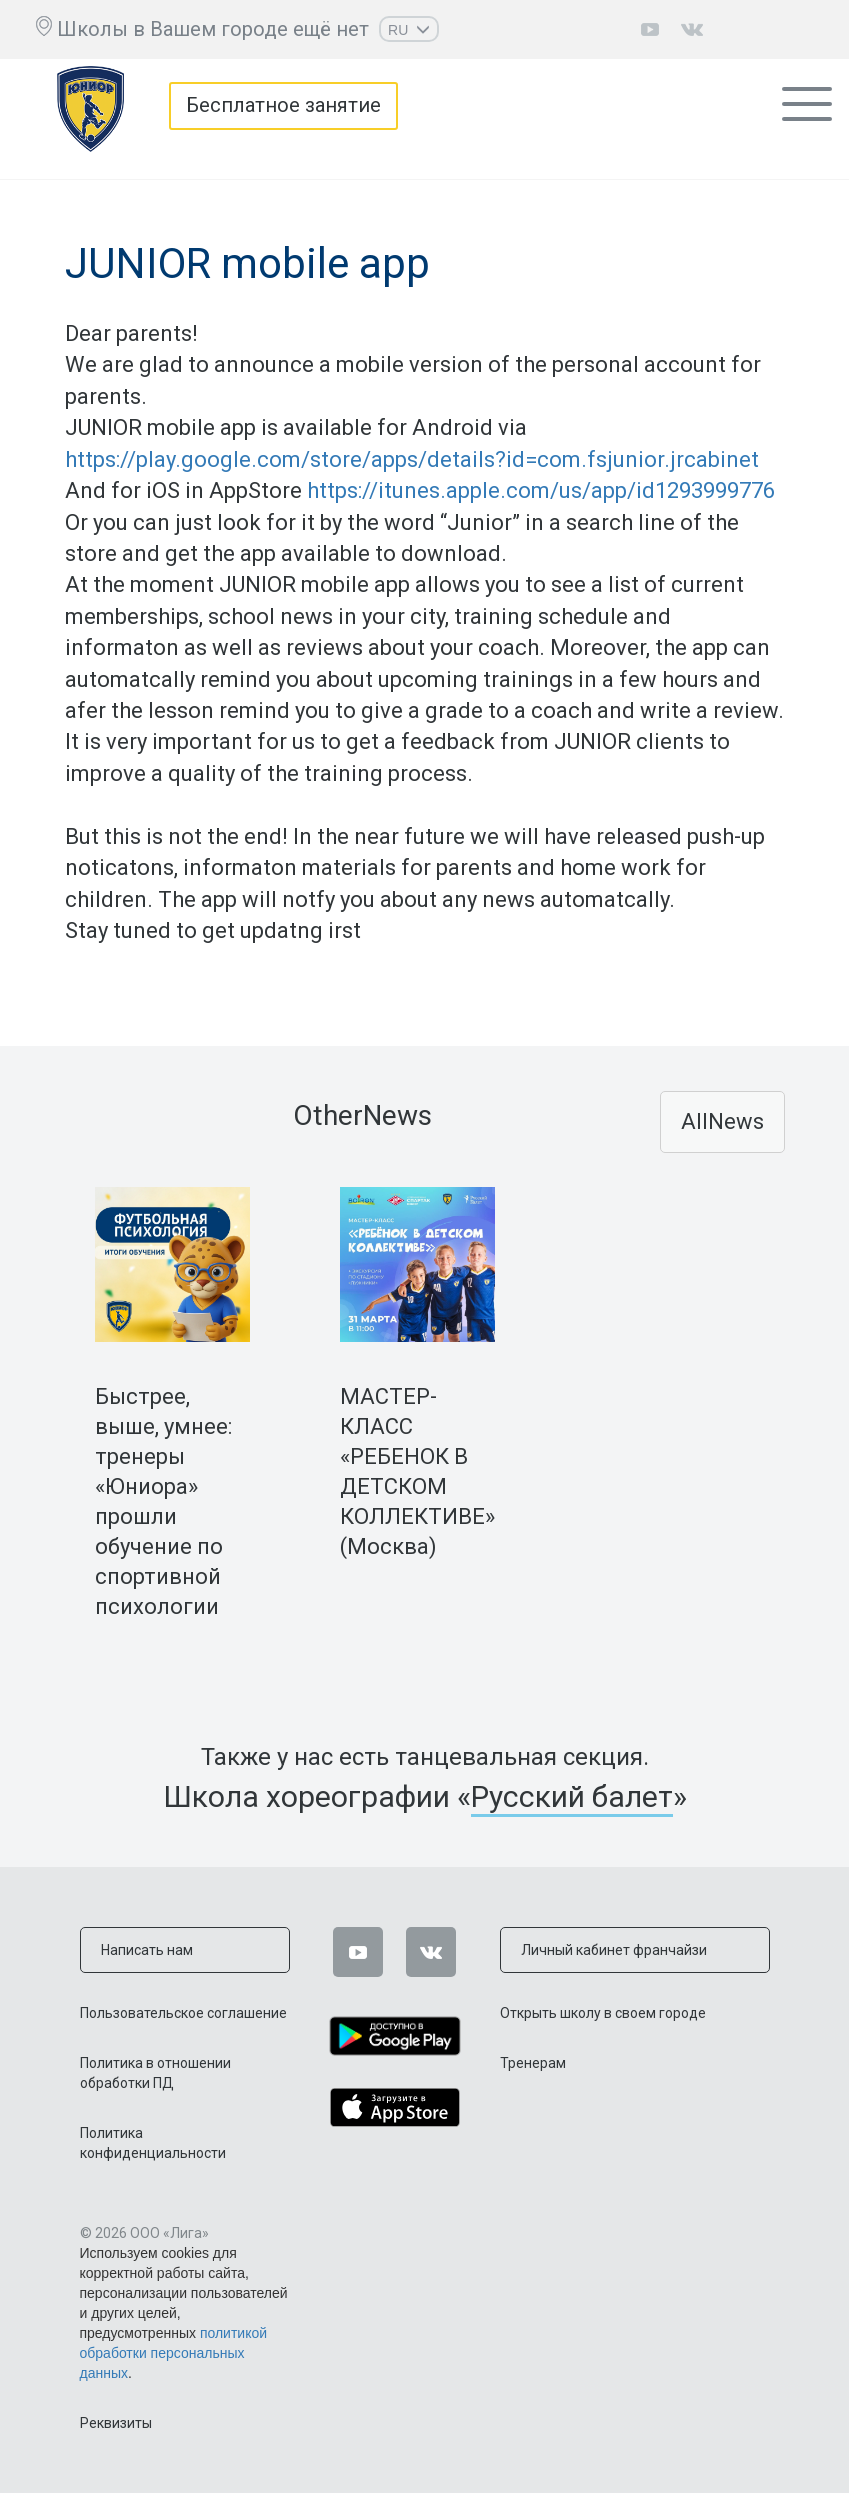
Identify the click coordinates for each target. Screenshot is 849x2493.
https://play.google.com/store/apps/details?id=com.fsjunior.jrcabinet (412, 459)
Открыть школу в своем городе (603, 2013)
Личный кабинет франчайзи (614, 1950)
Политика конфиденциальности (153, 2143)
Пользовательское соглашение (183, 2013)
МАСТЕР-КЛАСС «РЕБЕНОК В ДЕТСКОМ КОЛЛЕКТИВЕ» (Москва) (417, 1471)
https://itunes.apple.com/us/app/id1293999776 (541, 490)
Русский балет (572, 1796)
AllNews (722, 1121)
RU (409, 30)
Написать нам (147, 1950)
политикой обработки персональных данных (174, 2353)
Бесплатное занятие (283, 106)
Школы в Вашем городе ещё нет (213, 29)
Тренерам (533, 2063)
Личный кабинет (789, 29)
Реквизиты (116, 2423)
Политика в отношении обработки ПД (155, 2073)
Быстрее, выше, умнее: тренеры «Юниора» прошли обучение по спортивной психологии (163, 1501)
